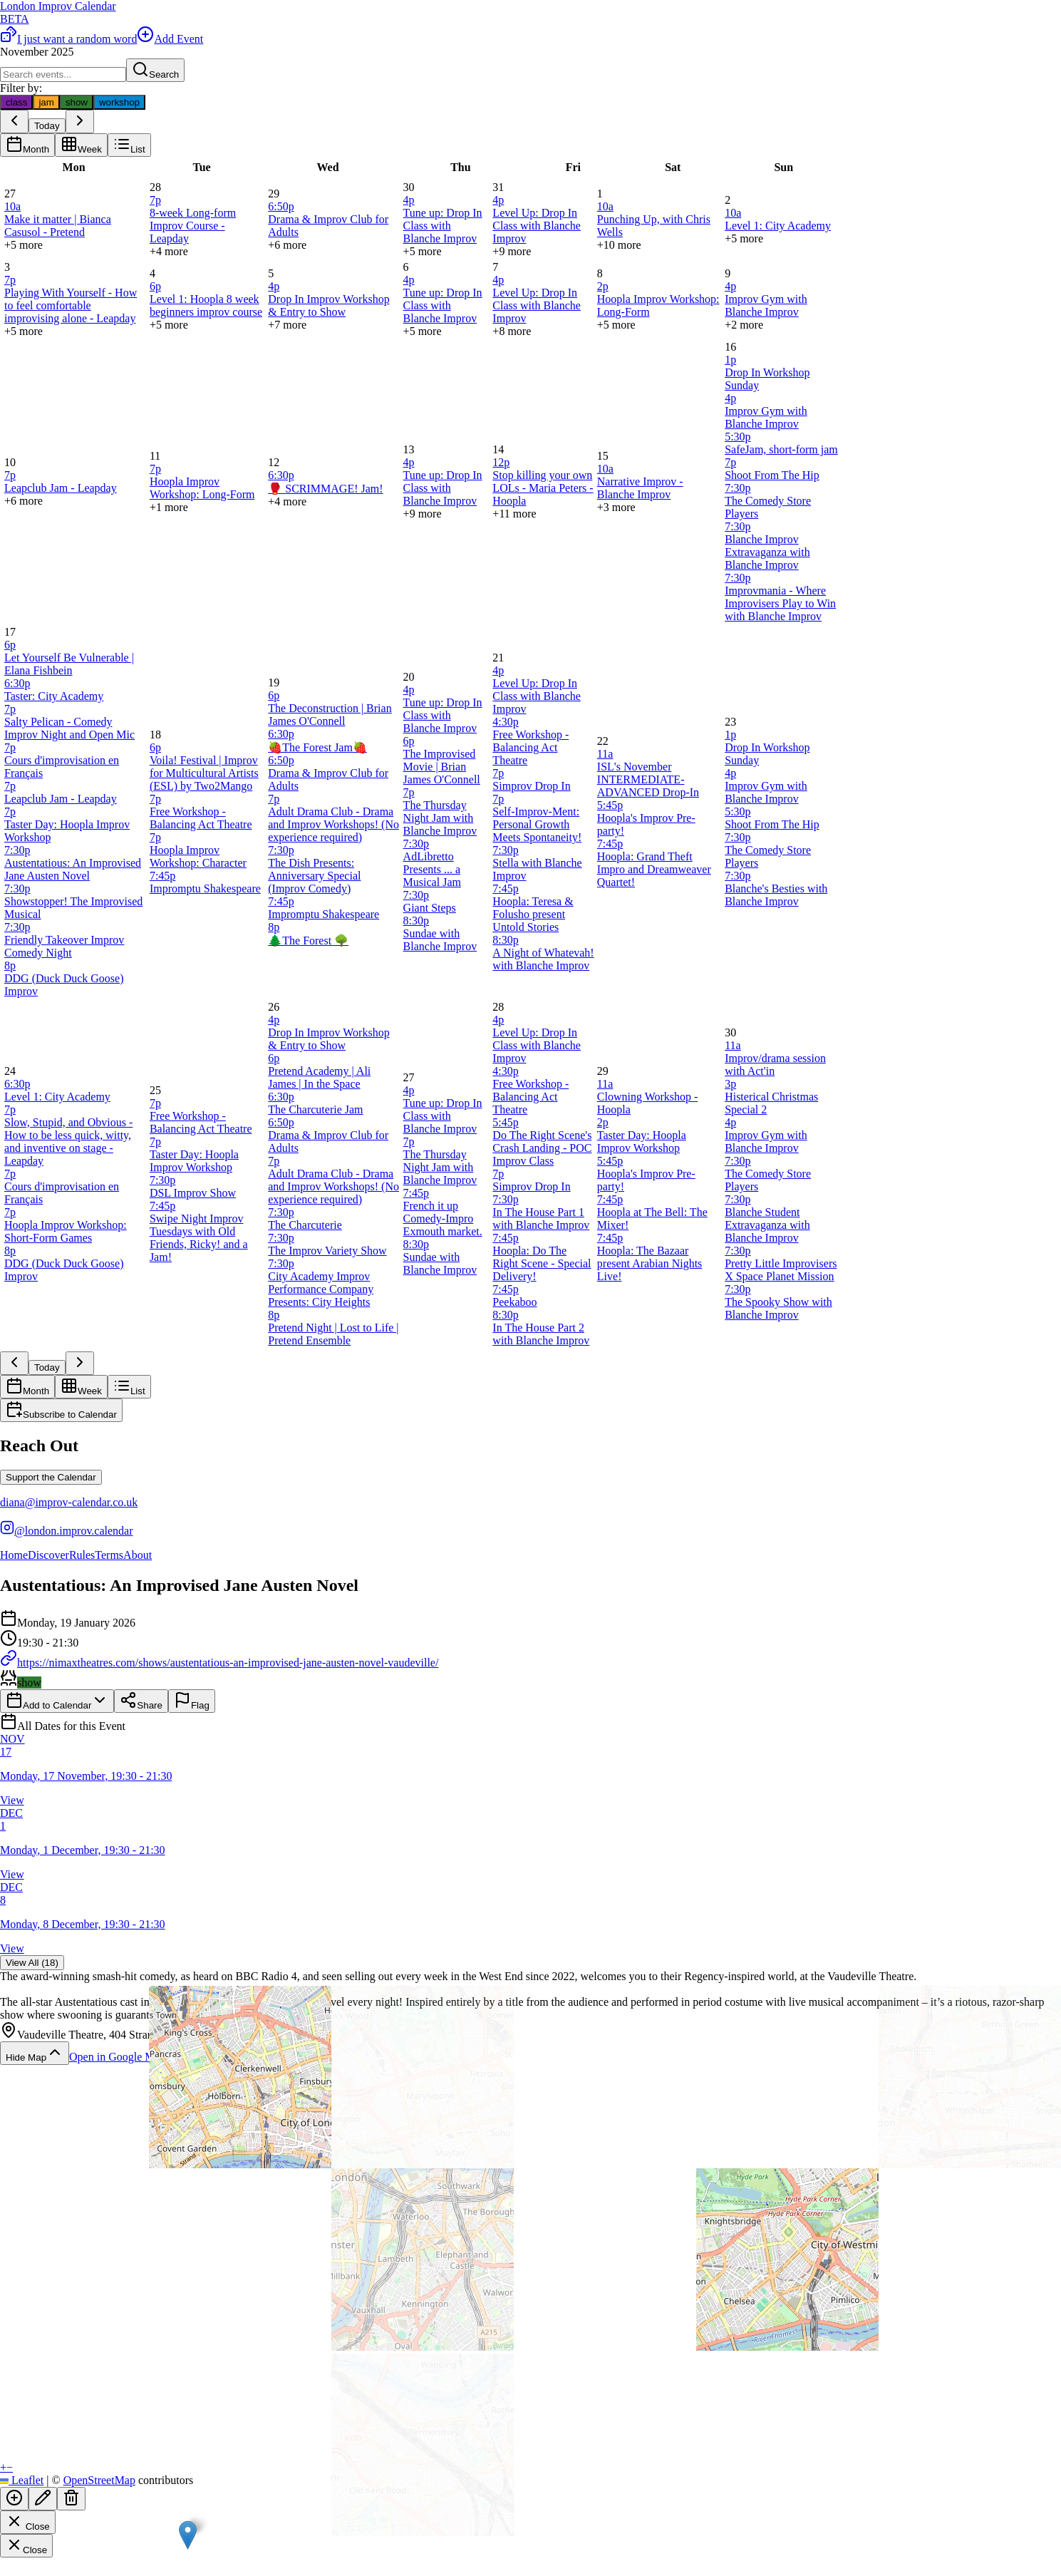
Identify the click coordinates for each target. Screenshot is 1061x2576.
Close (28, 2522)
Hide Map (34, 2053)
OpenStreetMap (99, 2480)
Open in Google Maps (128, 2057)
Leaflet (21, 2480)
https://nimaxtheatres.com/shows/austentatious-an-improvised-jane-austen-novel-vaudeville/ (219, 1663)
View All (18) (32, 1962)
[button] (188, 2535)
